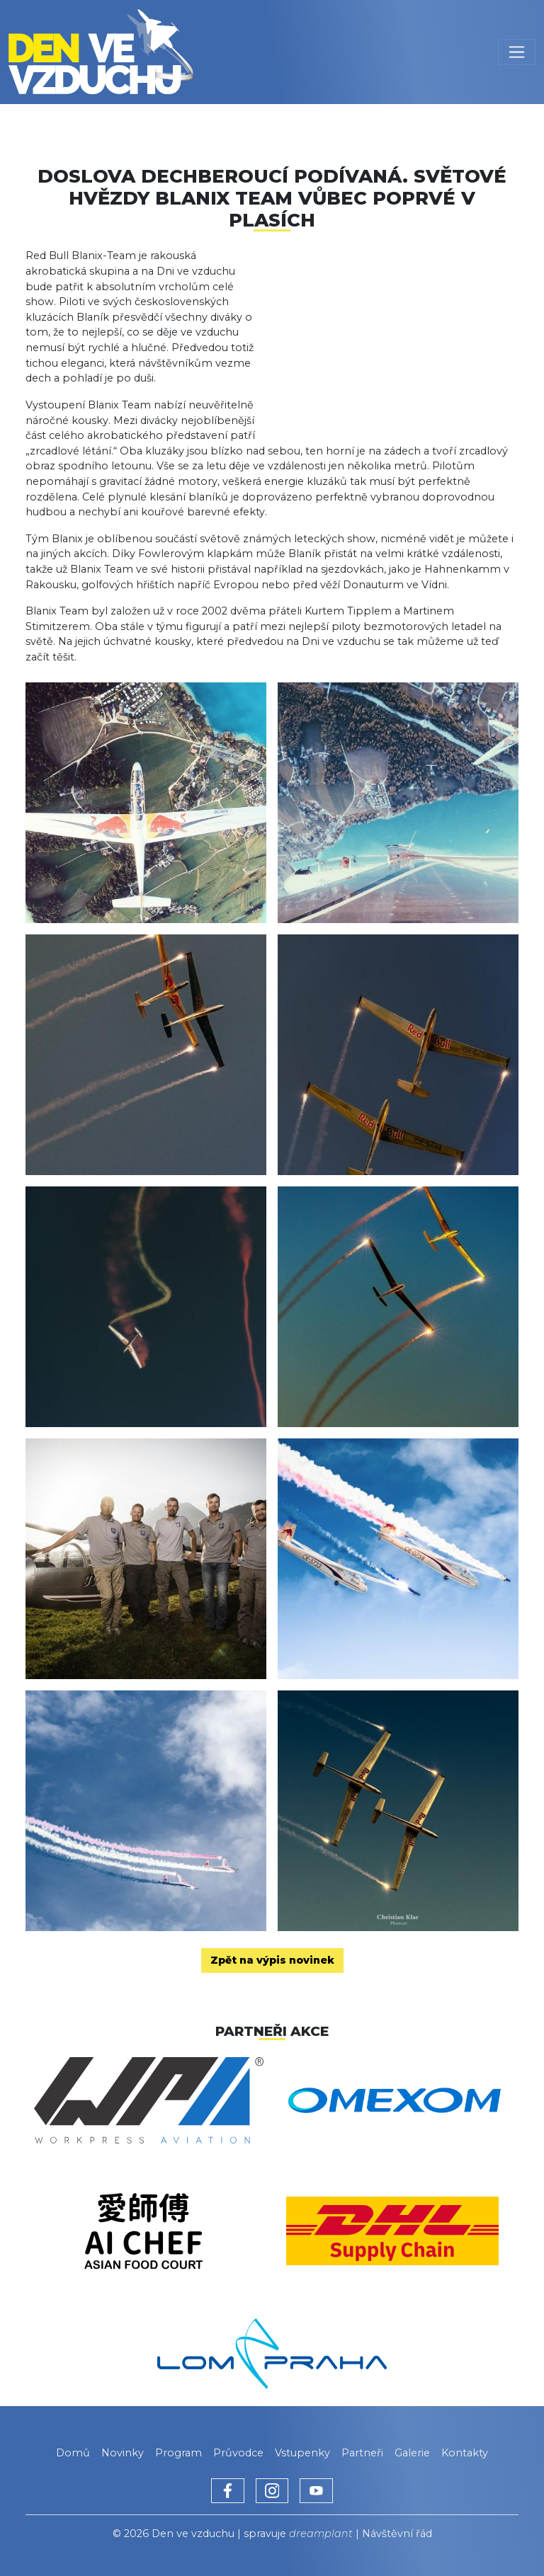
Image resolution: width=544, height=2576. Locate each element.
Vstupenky (302, 2452)
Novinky (122, 2452)
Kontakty (464, 2452)
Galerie (412, 2452)
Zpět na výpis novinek (272, 1960)
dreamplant (321, 2533)
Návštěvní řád (397, 2533)
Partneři (362, 2452)
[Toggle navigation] (517, 52)
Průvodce (238, 2452)
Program (178, 2452)
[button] (395, 330)
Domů (73, 2452)
